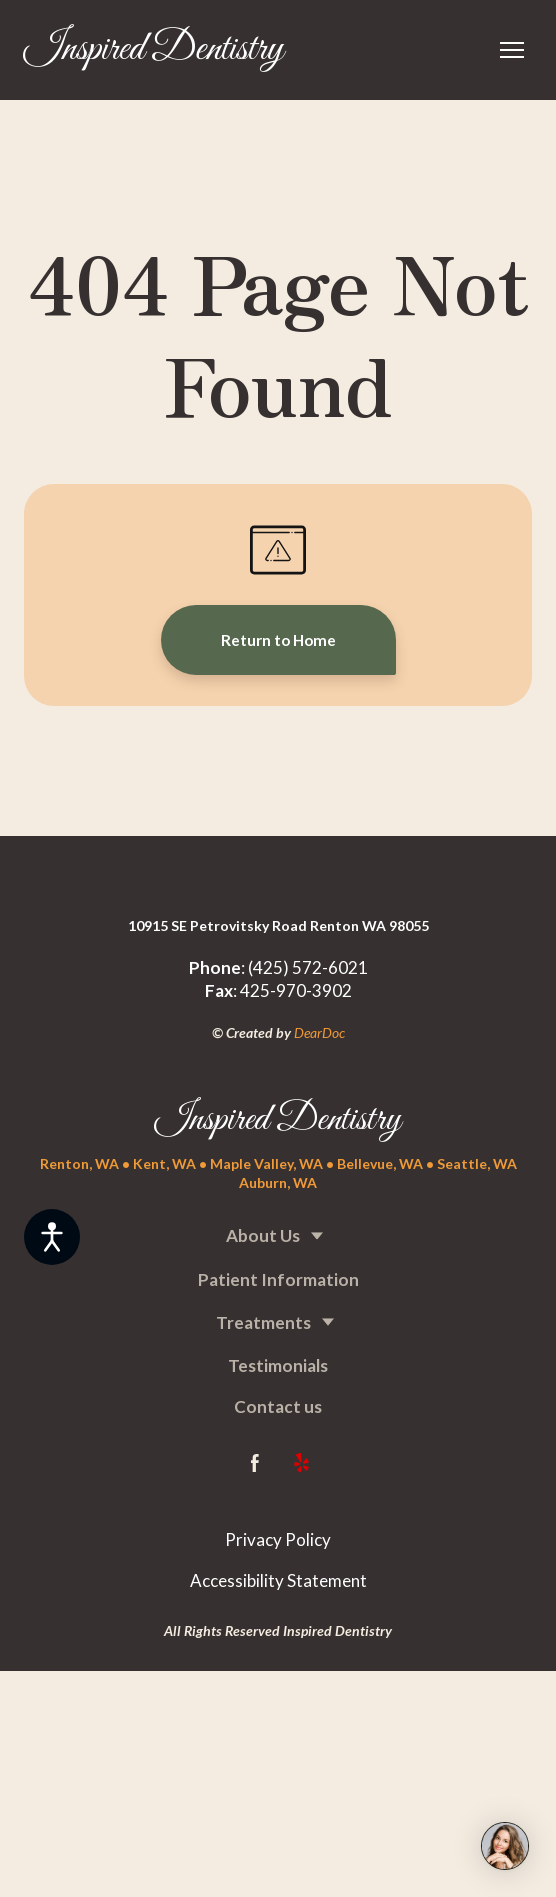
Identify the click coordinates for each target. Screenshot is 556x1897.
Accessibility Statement (278, 1580)
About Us (263, 1235)
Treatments (263, 1322)
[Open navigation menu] (512, 50)
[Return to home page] (154, 50)
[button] (278, 640)
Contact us (278, 1406)
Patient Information (278, 1279)
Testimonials (278, 1365)
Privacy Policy (278, 1539)
